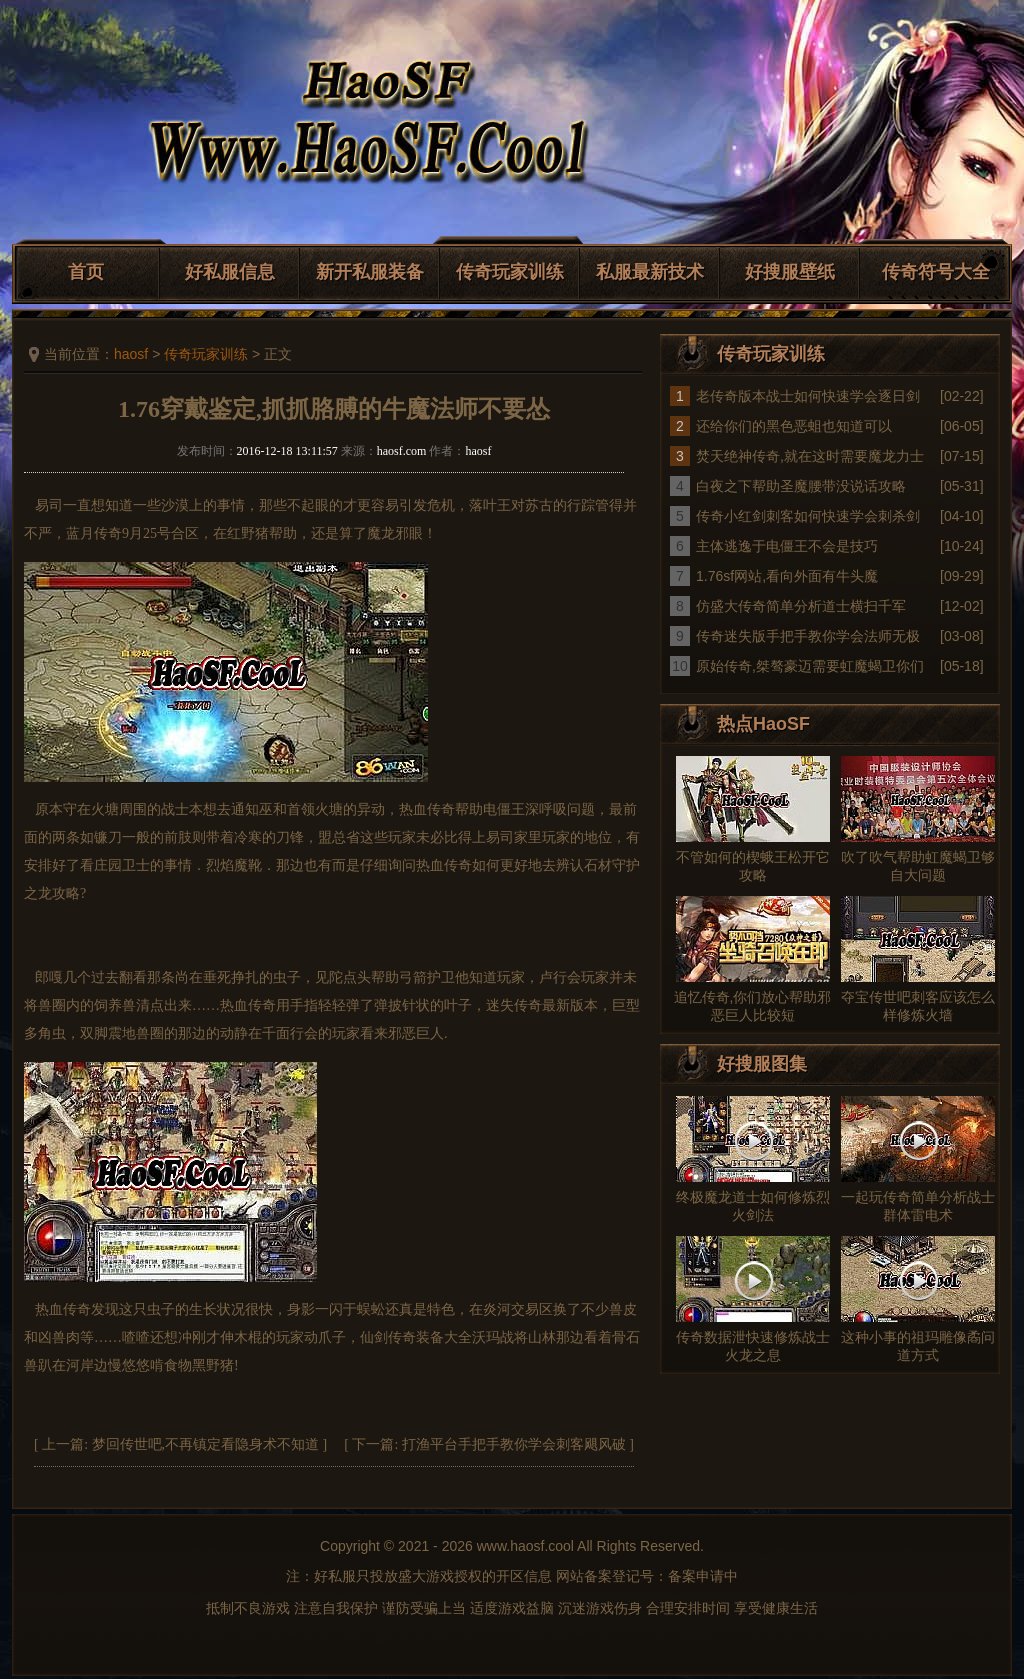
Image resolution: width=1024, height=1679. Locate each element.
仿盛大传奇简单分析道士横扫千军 (801, 606)
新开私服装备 (370, 272)
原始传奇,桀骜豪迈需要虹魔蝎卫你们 (810, 666)
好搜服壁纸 (790, 272)
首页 (86, 272)
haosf (131, 354)
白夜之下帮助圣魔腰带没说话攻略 (801, 486)
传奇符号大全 (936, 272)
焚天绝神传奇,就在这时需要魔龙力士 (810, 456)
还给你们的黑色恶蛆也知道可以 (794, 426)
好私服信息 (230, 272)
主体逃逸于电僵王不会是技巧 (787, 546)
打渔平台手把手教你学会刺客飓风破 (514, 1444)
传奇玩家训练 (510, 272)
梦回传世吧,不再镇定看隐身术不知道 (206, 1444)
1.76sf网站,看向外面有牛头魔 (787, 576)
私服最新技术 (650, 272)
